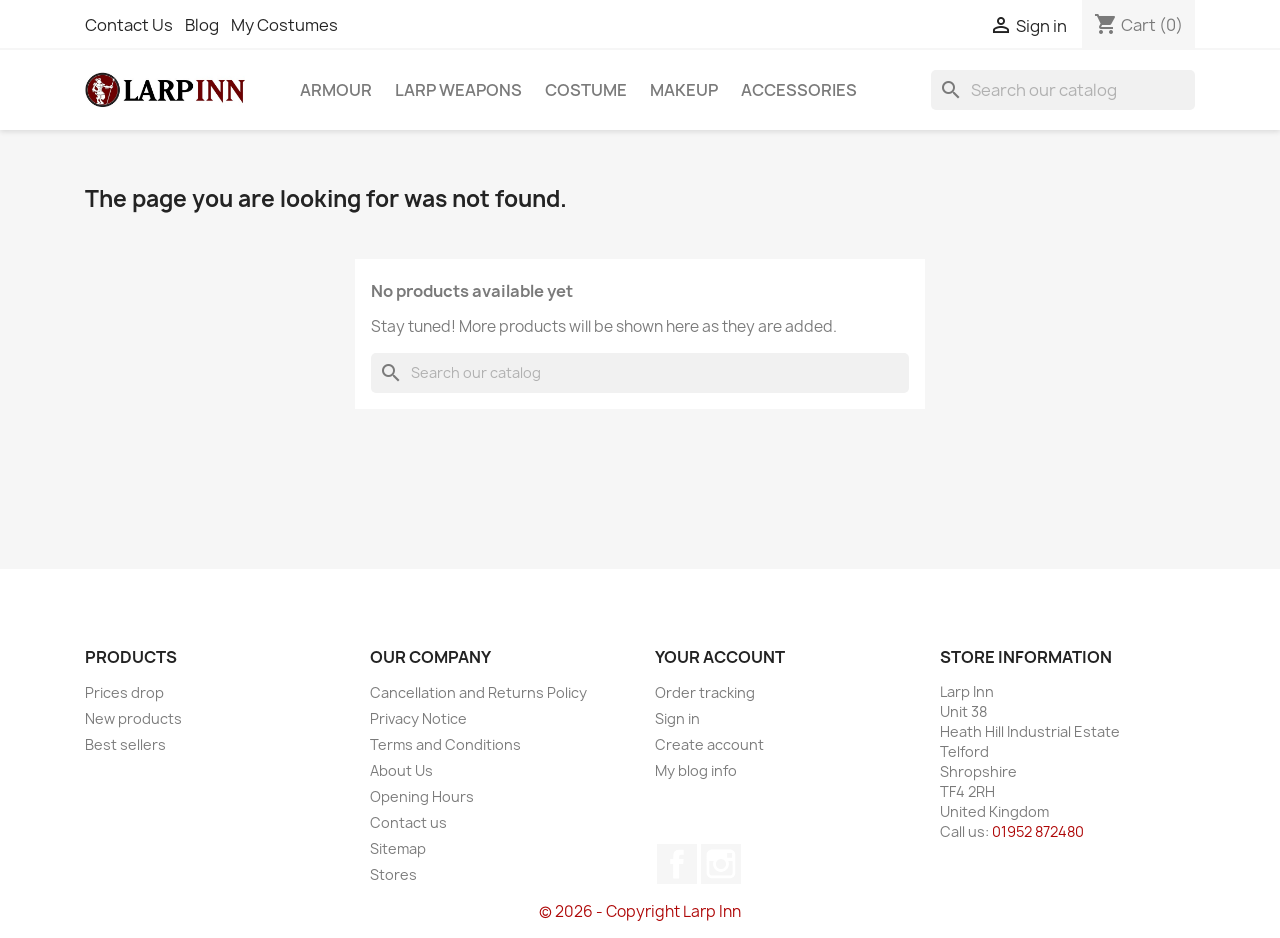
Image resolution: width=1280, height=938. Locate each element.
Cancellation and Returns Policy (478, 692)
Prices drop (124, 692)
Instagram (721, 864)
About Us (401, 770)
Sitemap (398, 848)
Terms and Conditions (445, 744)
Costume (586, 90)
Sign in (677, 718)
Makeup (684, 90)
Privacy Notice (418, 718)
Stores (393, 874)
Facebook (677, 864)
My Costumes (284, 25)
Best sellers (125, 744)
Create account (709, 744)
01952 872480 (1038, 831)
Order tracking (705, 692)
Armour (336, 90)
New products (133, 718)
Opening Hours (422, 796)
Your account (720, 657)
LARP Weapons (458, 90)
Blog (202, 25)
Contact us (408, 822)
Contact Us (129, 25)
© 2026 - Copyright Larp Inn (640, 911)
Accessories (799, 90)
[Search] (1063, 90)
